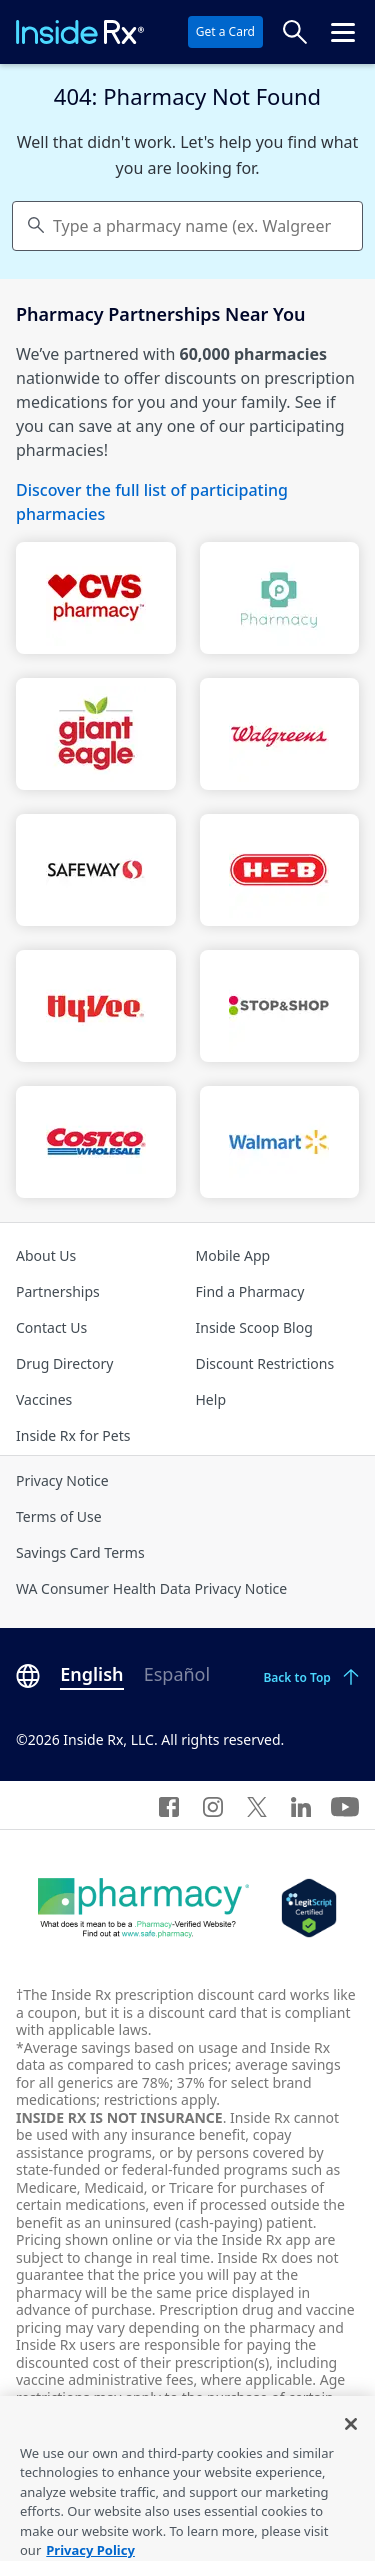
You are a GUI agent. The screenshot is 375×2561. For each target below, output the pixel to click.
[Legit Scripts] (308, 1908)
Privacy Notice (62, 1480)
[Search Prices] (295, 32)
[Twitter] (257, 1805)
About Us (46, 1255)
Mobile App (233, 1255)
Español (177, 1674)
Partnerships (58, 1291)
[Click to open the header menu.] (343, 32)
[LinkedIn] (301, 1805)
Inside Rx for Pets (73, 1435)
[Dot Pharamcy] (143, 1908)
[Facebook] (169, 1805)
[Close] (351, 2434)
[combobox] (187, 226)
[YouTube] (345, 1805)
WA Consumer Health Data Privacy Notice (151, 1588)
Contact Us (51, 1327)
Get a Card (225, 31)
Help (211, 1399)
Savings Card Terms (80, 1552)
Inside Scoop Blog (254, 1327)
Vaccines (44, 1399)
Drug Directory (64, 1363)
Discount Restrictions (265, 1363)
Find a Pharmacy (250, 1291)
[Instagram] (213, 1805)
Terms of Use (59, 1516)
